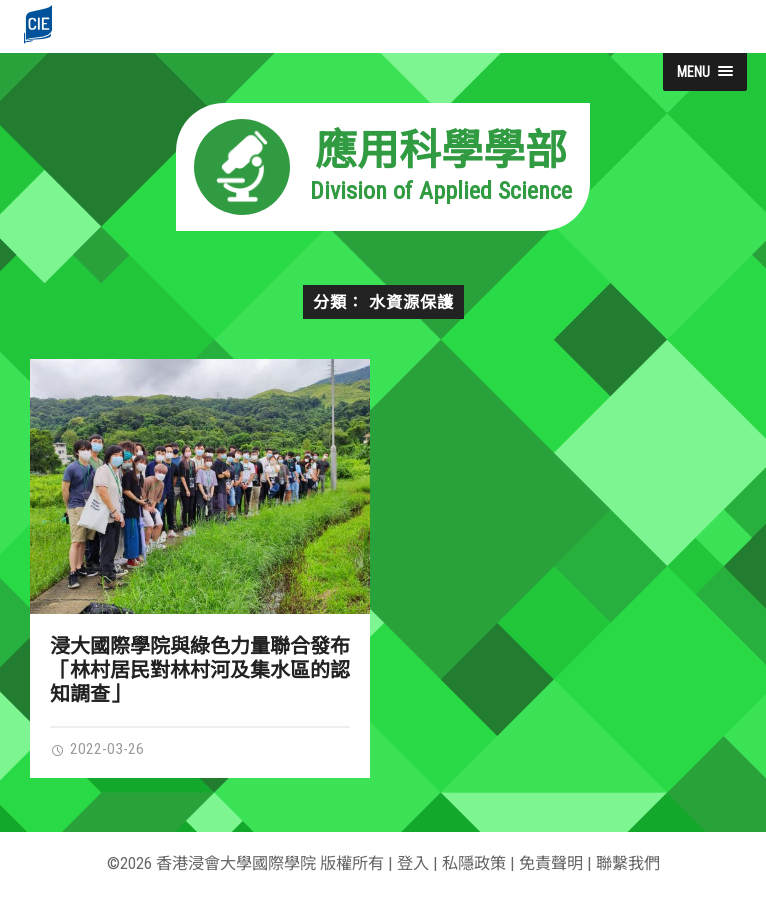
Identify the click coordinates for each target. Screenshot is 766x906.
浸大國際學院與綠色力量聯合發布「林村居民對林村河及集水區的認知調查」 (200, 670)
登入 (413, 863)
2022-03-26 (97, 749)
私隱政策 (474, 863)
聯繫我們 (628, 863)
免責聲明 (551, 863)
